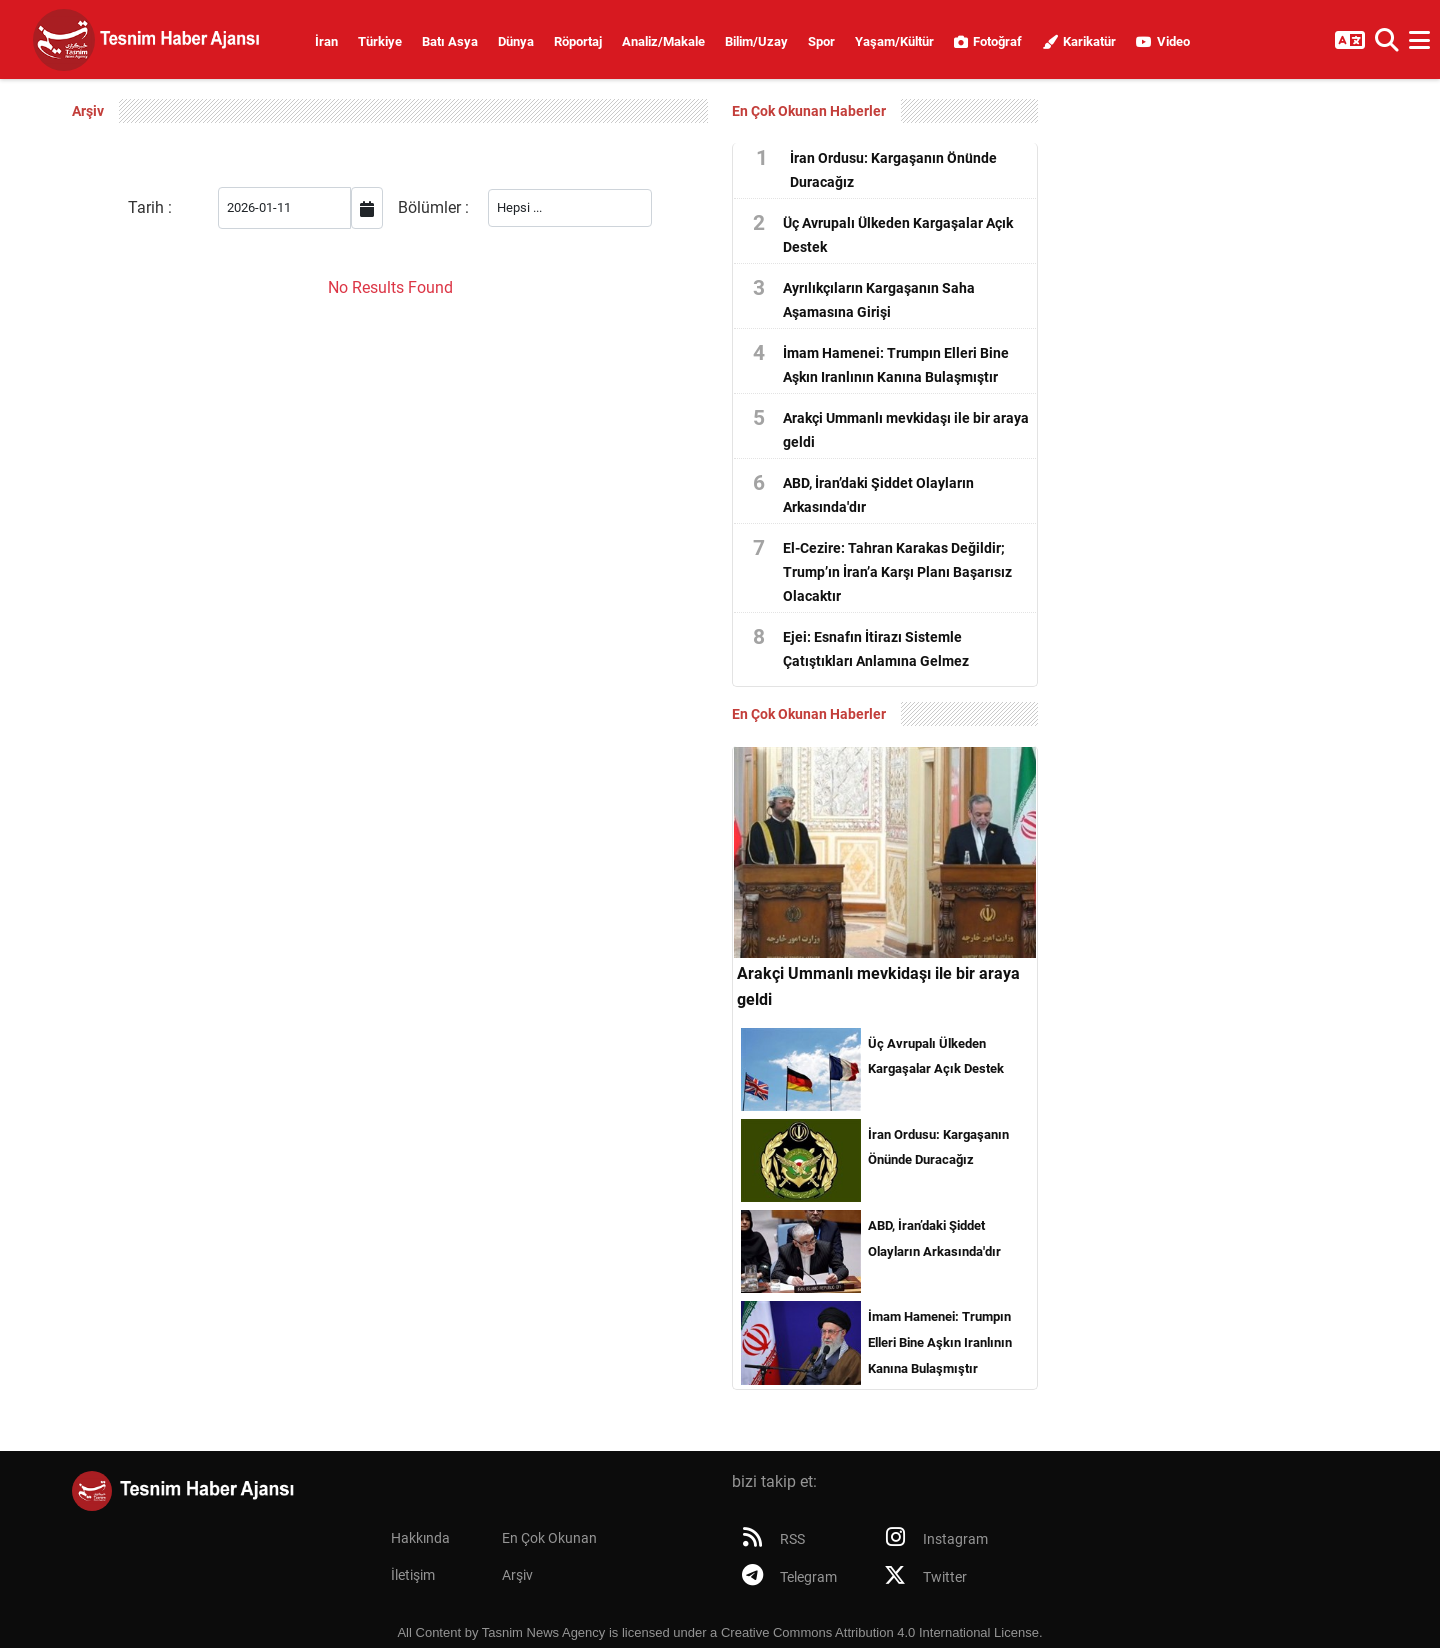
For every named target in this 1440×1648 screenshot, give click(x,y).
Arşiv (517, 1575)
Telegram (784, 1577)
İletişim (413, 1575)
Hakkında (420, 1538)
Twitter (921, 1577)
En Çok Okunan (549, 1538)
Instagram (931, 1539)
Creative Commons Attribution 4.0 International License (880, 1632)
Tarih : (150, 207)
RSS (768, 1539)
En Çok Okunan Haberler (809, 111)
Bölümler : (433, 207)
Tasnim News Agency (544, 1632)
